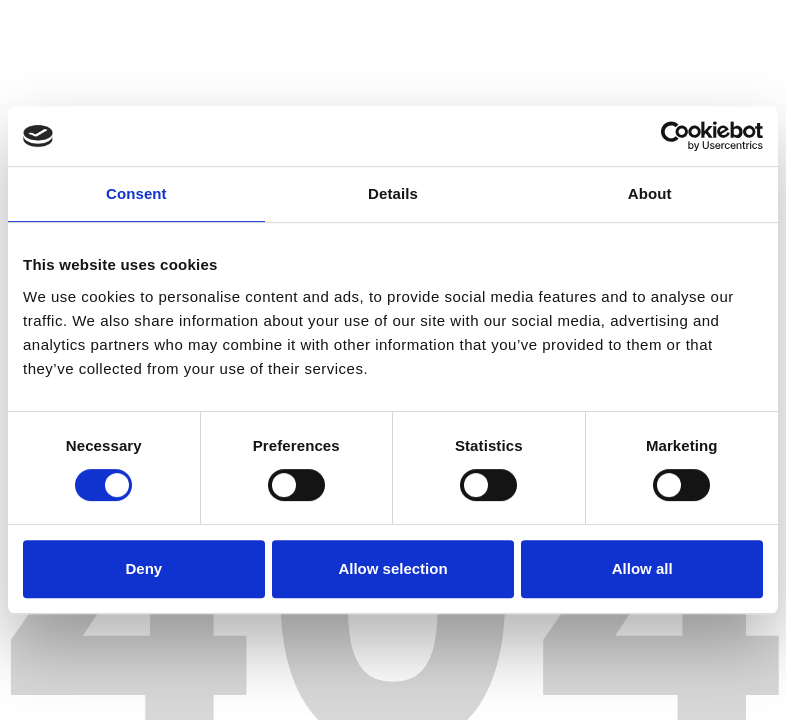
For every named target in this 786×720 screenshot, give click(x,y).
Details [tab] (393, 193)
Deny (143, 568)
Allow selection (392, 568)
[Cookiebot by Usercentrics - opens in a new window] (675, 136)
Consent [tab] (136, 193)
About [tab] (650, 193)
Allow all (642, 568)
